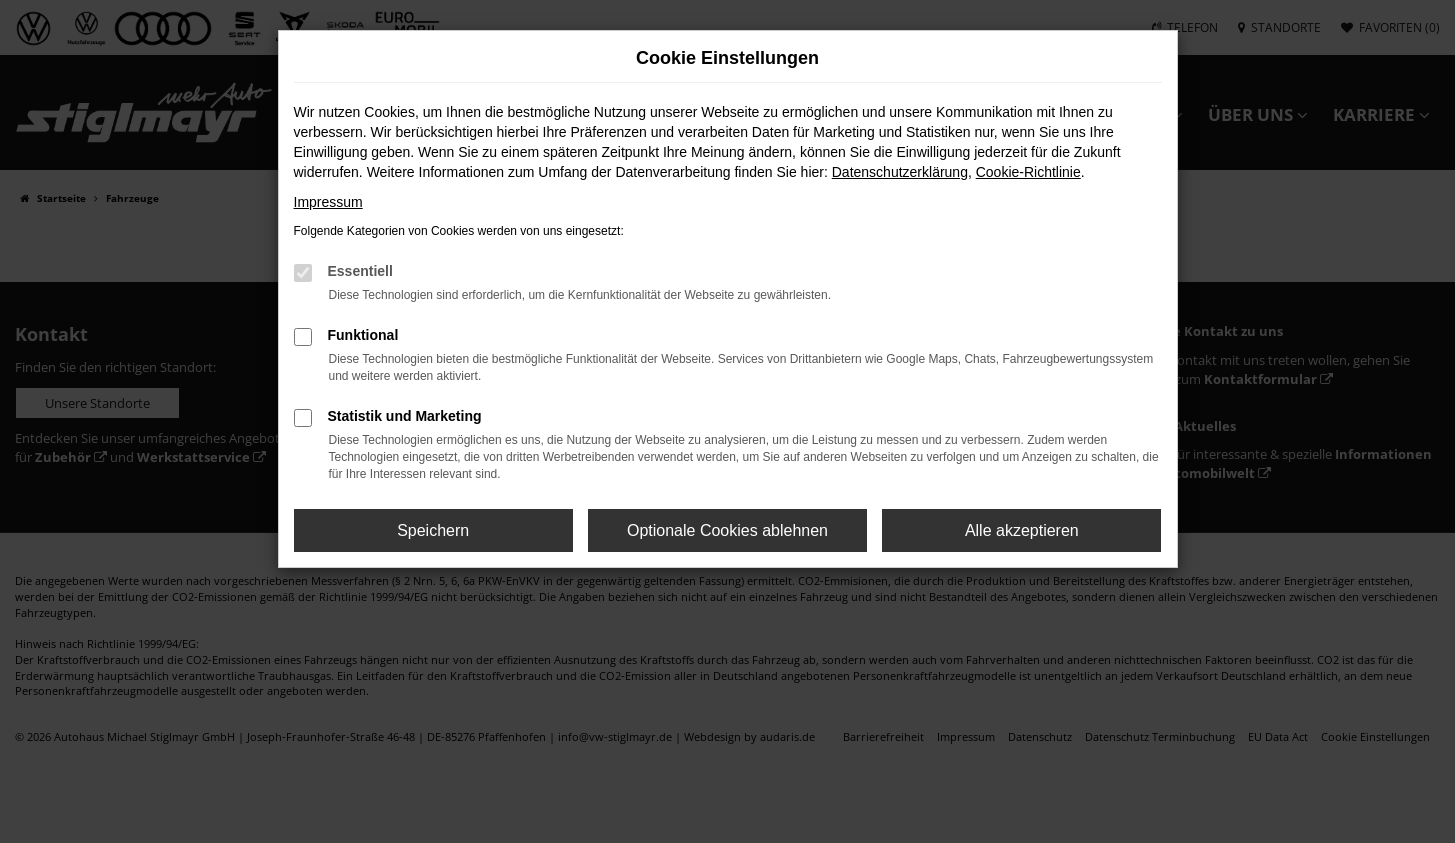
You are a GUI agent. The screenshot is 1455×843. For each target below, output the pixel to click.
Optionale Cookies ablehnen (727, 530)
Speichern (433, 530)
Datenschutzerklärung (900, 172)
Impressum (328, 202)
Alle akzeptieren (1022, 530)
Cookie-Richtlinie (1028, 172)
